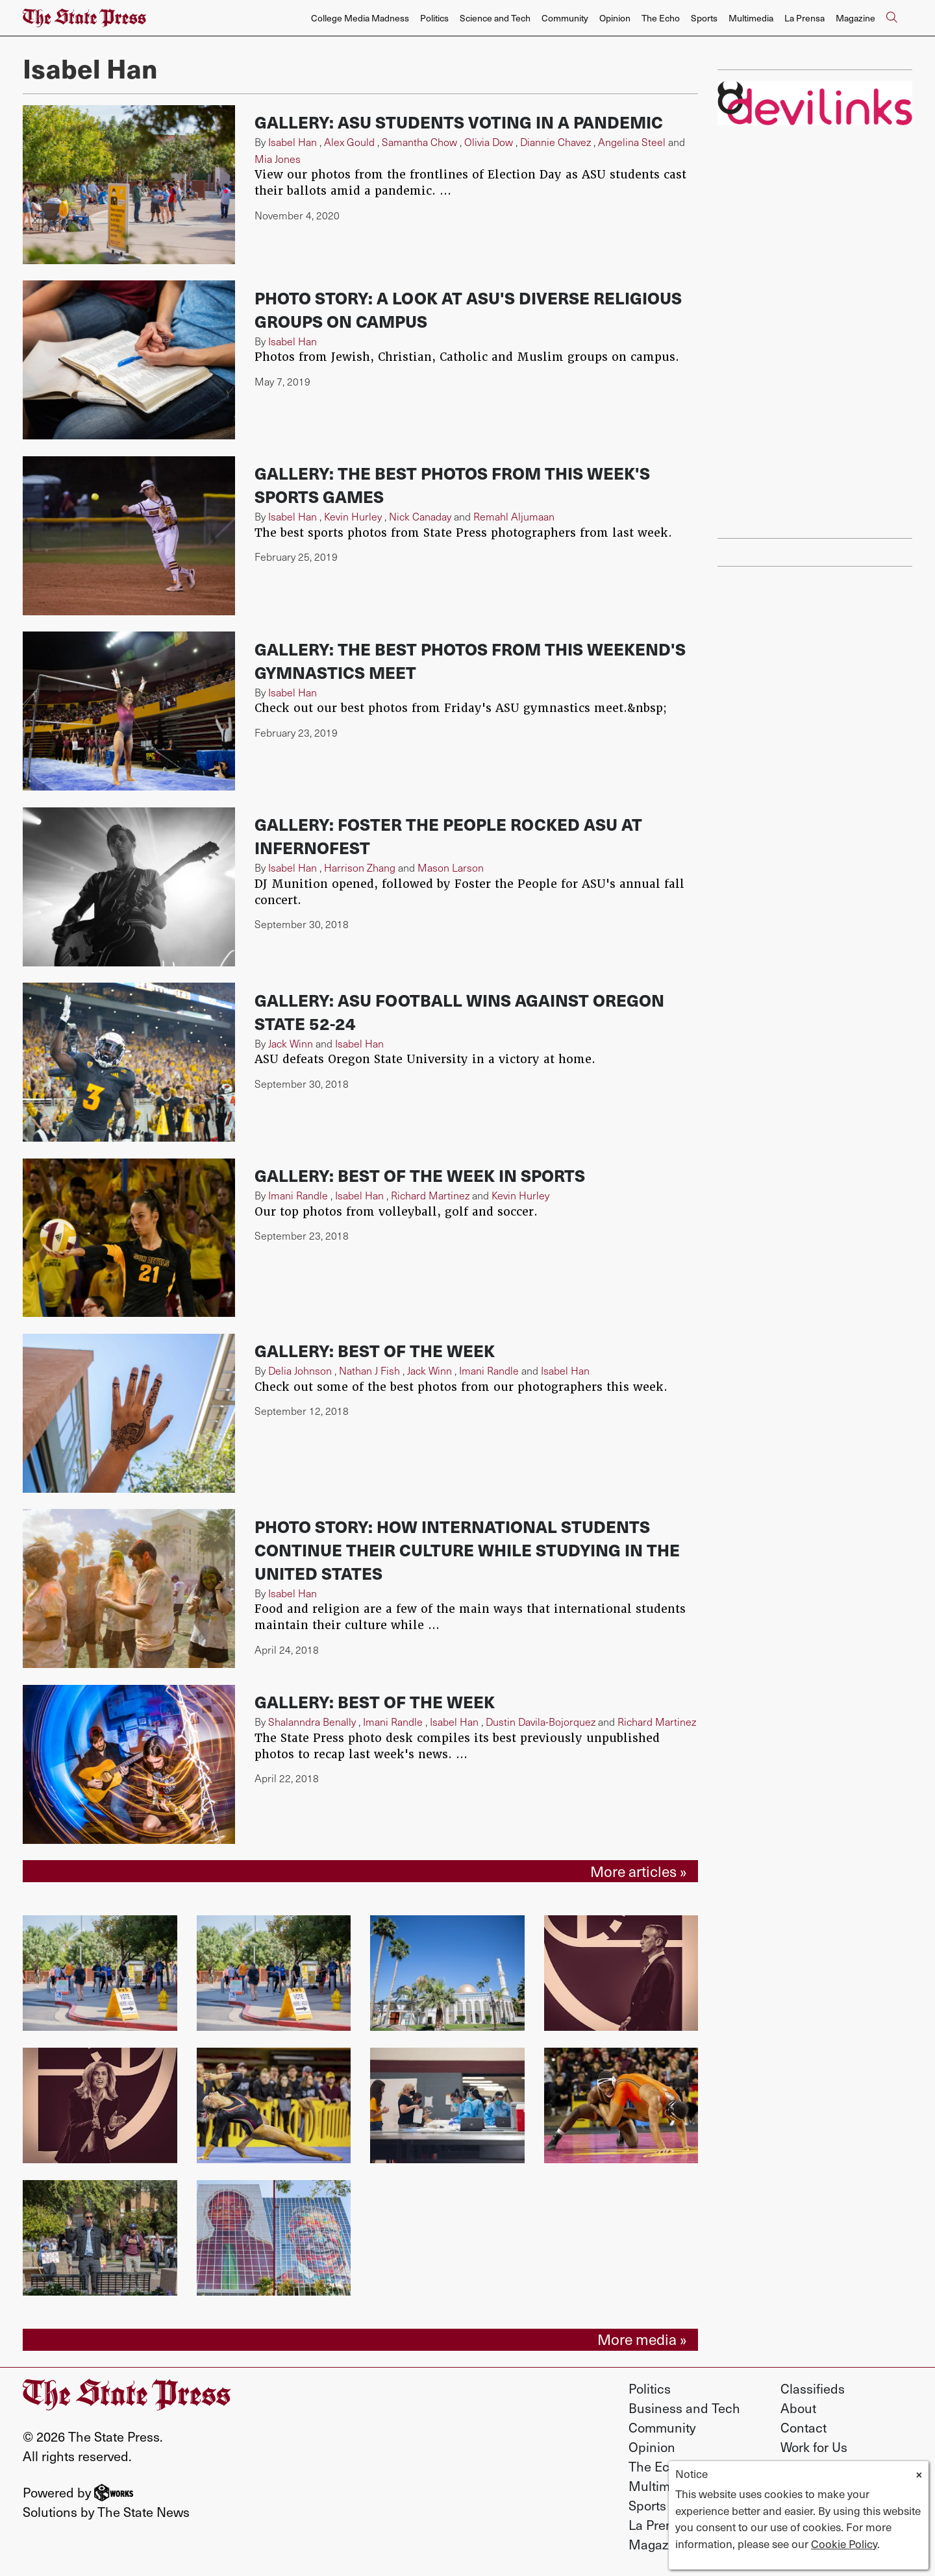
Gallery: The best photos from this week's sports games (452, 485)
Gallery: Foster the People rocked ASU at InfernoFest (448, 836)
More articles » (638, 1871)
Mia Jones (278, 159)
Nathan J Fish (369, 1370)
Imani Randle (298, 1195)
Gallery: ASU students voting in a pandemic (459, 122)
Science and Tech (495, 18)
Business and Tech (684, 2408)
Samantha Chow (419, 142)
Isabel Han (292, 142)
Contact (803, 2427)
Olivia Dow (488, 142)
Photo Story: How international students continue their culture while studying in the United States (467, 1550)
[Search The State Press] (891, 18)
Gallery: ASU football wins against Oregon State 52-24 (459, 1012)
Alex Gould (349, 142)
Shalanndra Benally (312, 1721)
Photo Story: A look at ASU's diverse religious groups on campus (468, 310)
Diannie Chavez (555, 142)
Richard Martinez (430, 1195)
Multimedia (751, 18)
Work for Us (813, 2447)
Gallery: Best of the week (375, 1350)
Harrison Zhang (359, 867)
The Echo (661, 18)
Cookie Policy (844, 2543)
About (798, 2408)
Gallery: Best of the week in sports (420, 1175)
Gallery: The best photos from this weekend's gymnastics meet (470, 661)
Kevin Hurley (353, 516)
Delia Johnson (300, 1370)
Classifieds (812, 2388)
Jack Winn (290, 1043)
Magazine (855, 18)
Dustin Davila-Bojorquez (540, 1721)
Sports (704, 18)
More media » (642, 2339)
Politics (434, 18)
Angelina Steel (632, 142)
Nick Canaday (420, 516)
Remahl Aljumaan (514, 516)
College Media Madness (360, 18)
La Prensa (804, 18)
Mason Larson (451, 867)
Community (565, 18)
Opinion (614, 18)
